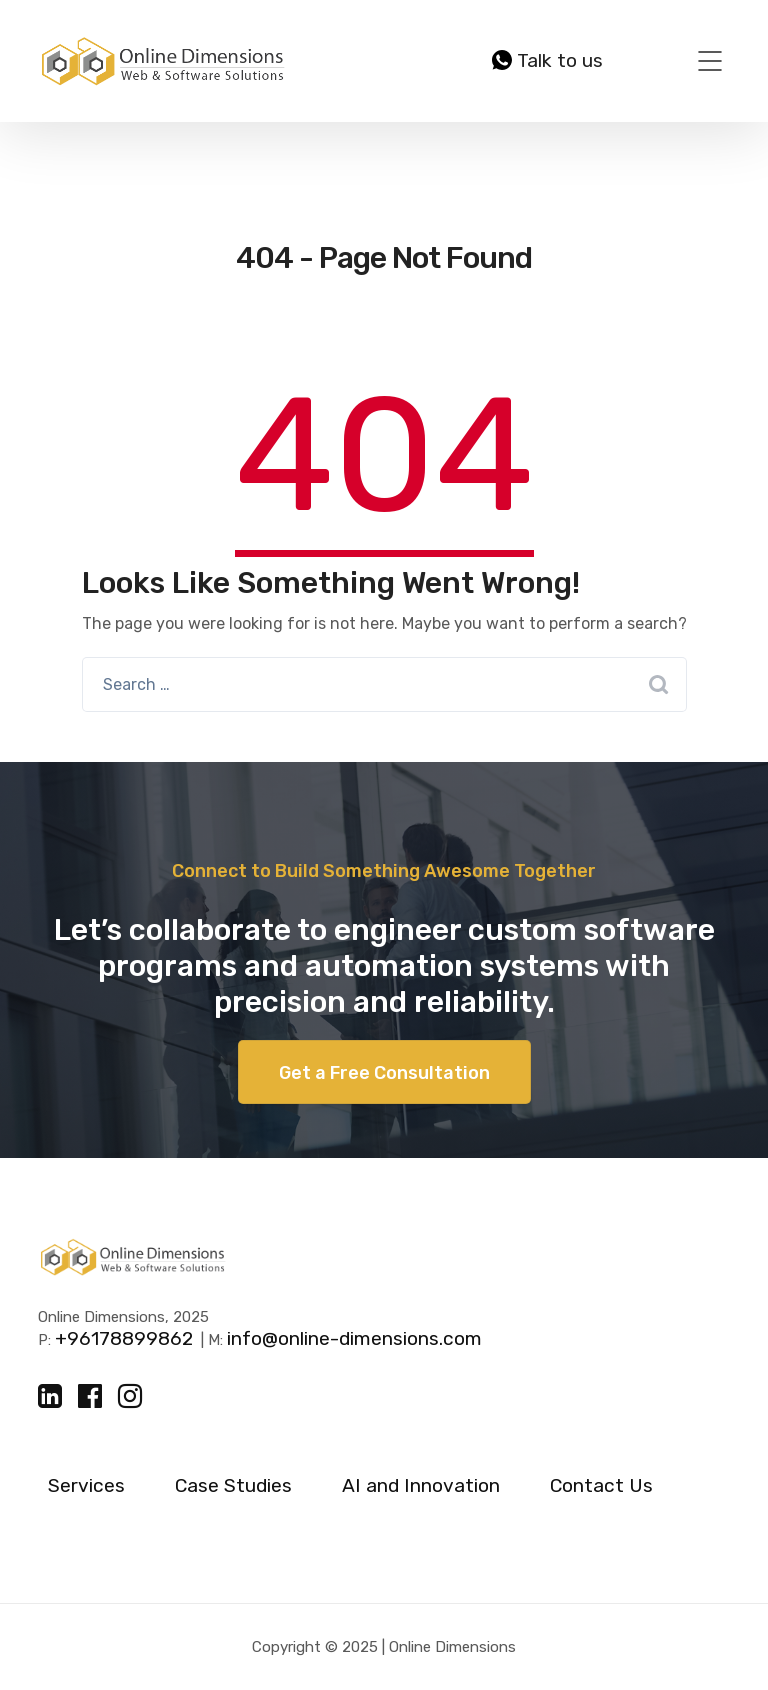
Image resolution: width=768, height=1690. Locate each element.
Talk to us (547, 61)
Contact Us (601, 1486)
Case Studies (233, 1486)
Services (86, 1486)
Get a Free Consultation (384, 1073)
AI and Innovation (421, 1486)
